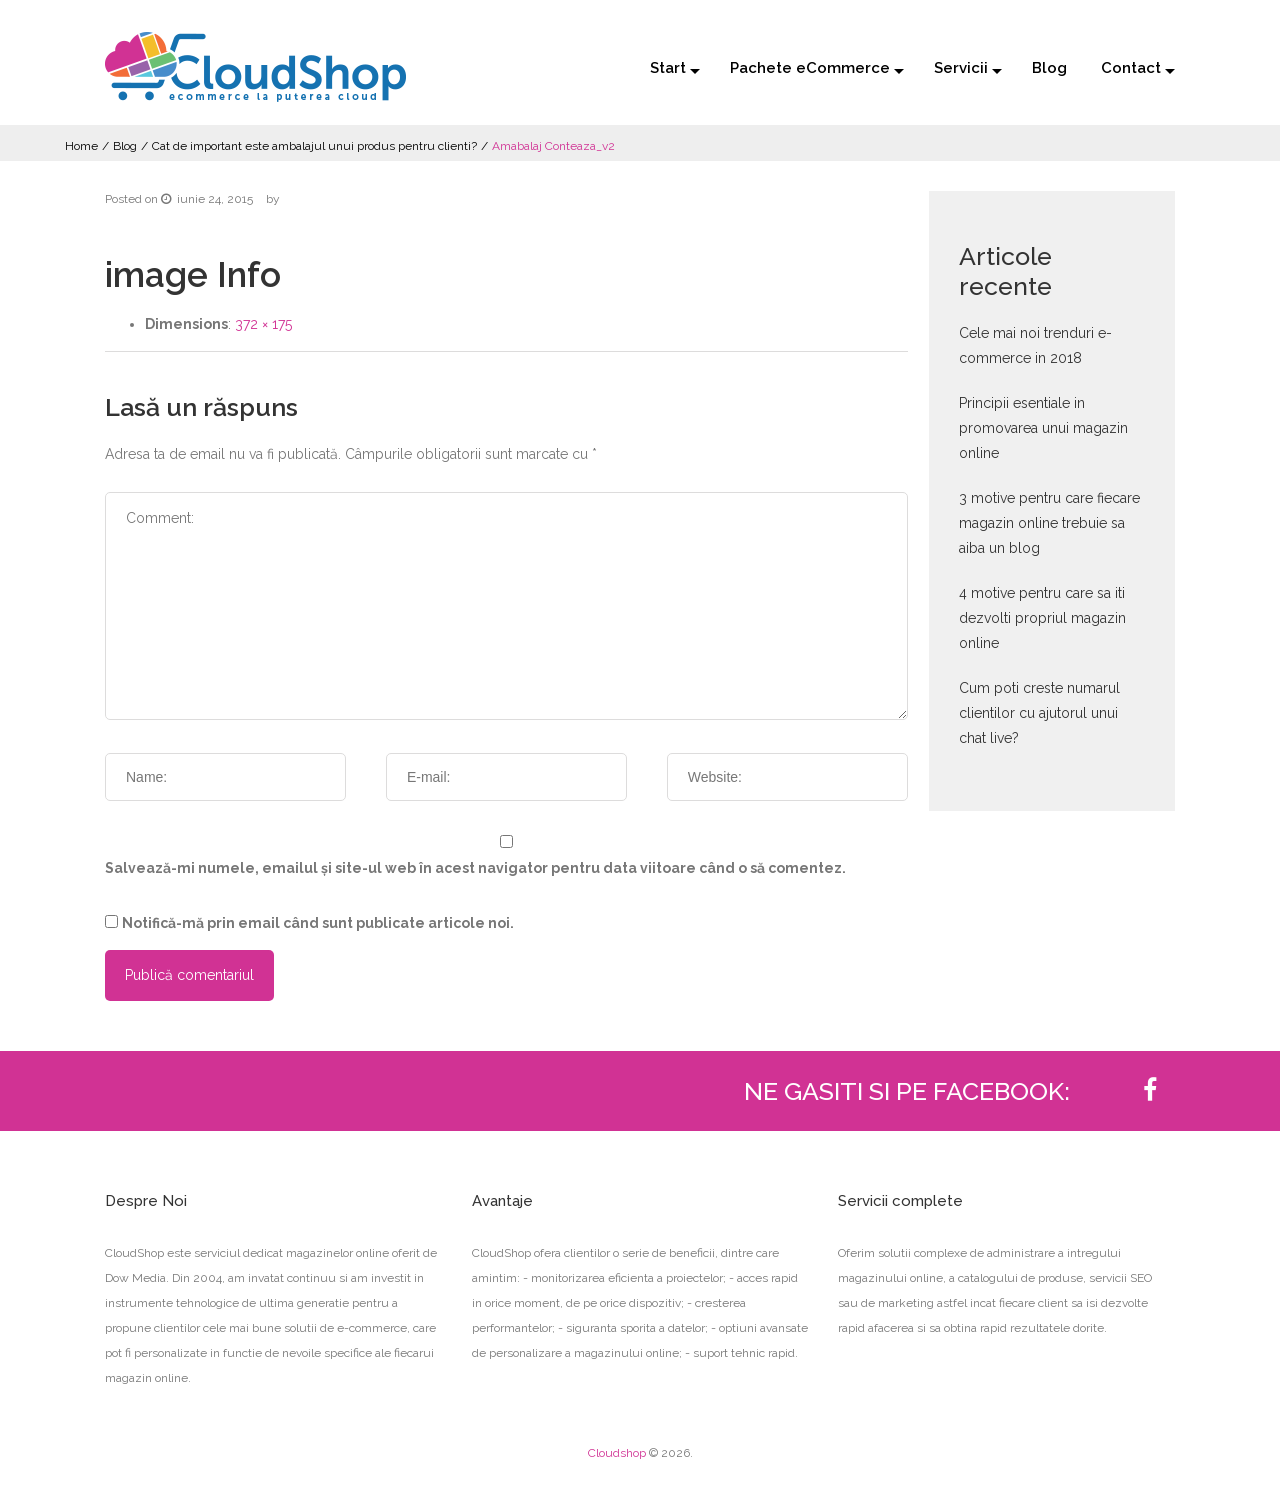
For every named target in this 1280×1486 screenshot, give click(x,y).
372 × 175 (263, 324)
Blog (1049, 68)
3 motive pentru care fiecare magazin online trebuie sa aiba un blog (1049, 523)
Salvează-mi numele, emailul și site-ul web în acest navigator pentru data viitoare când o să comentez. (475, 868)
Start (668, 68)
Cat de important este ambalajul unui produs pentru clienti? (314, 146)
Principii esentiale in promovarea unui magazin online (1043, 428)
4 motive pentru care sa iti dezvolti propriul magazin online (1042, 618)
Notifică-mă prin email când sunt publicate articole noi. (318, 923)
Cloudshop (617, 1453)
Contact (1131, 68)
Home (81, 146)
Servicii (961, 68)
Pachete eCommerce (810, 68)
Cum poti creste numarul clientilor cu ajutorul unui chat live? (1039, 713)
